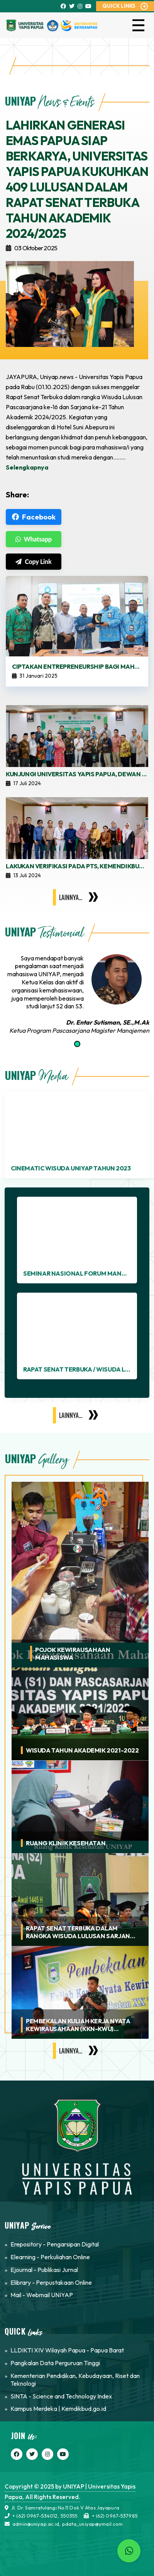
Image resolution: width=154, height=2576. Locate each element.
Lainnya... (70, 897)
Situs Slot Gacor (99, 2532)
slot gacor (125, 2532)
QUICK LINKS (118, 6)
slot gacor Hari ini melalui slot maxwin (44, 2532)
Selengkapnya (27, 467)
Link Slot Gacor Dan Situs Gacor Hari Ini (60, 2548)
